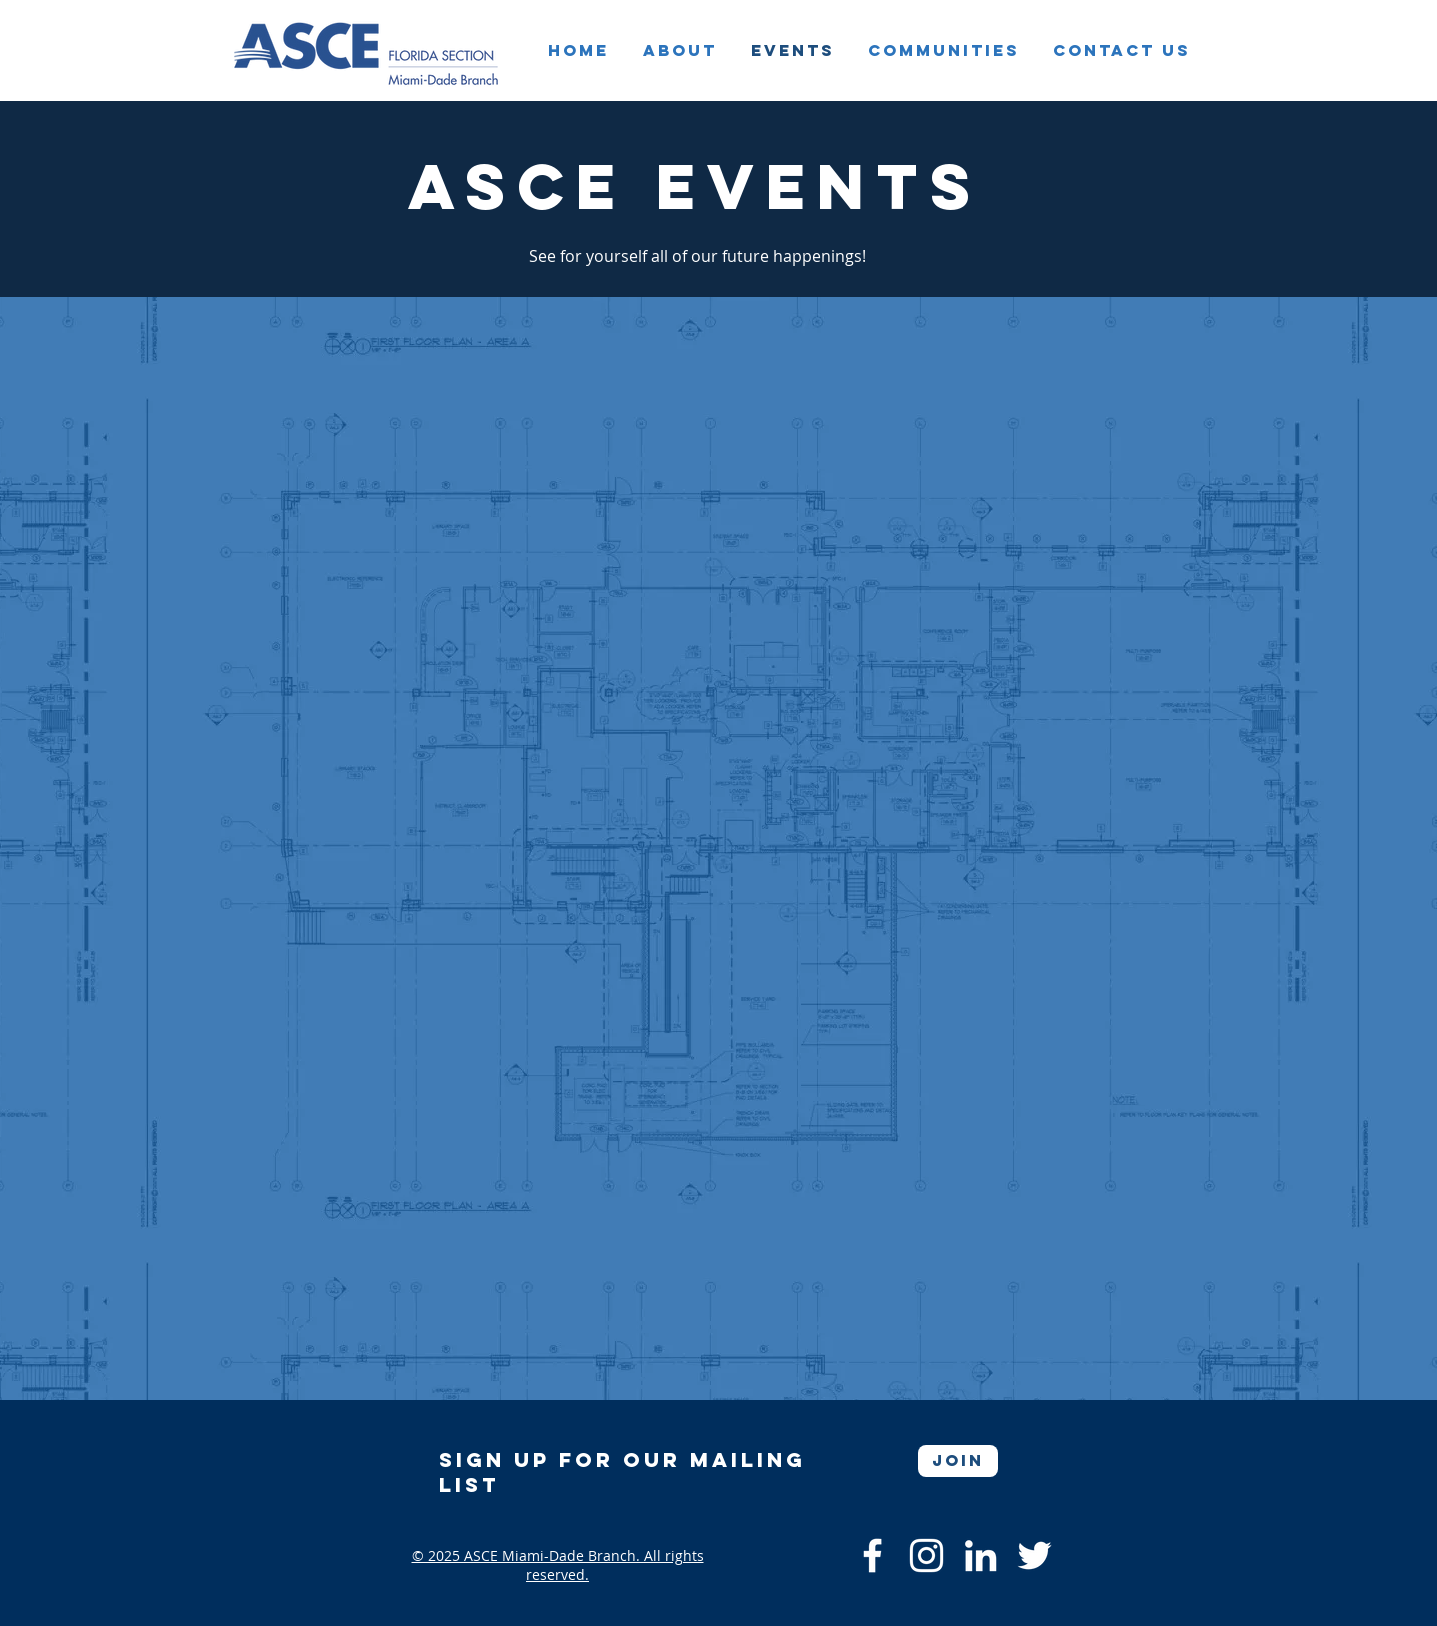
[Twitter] (1034, 1555)
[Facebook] (872, 1555)
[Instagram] (926, 1555)
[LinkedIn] (980, 1555)
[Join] (958, 1461)
